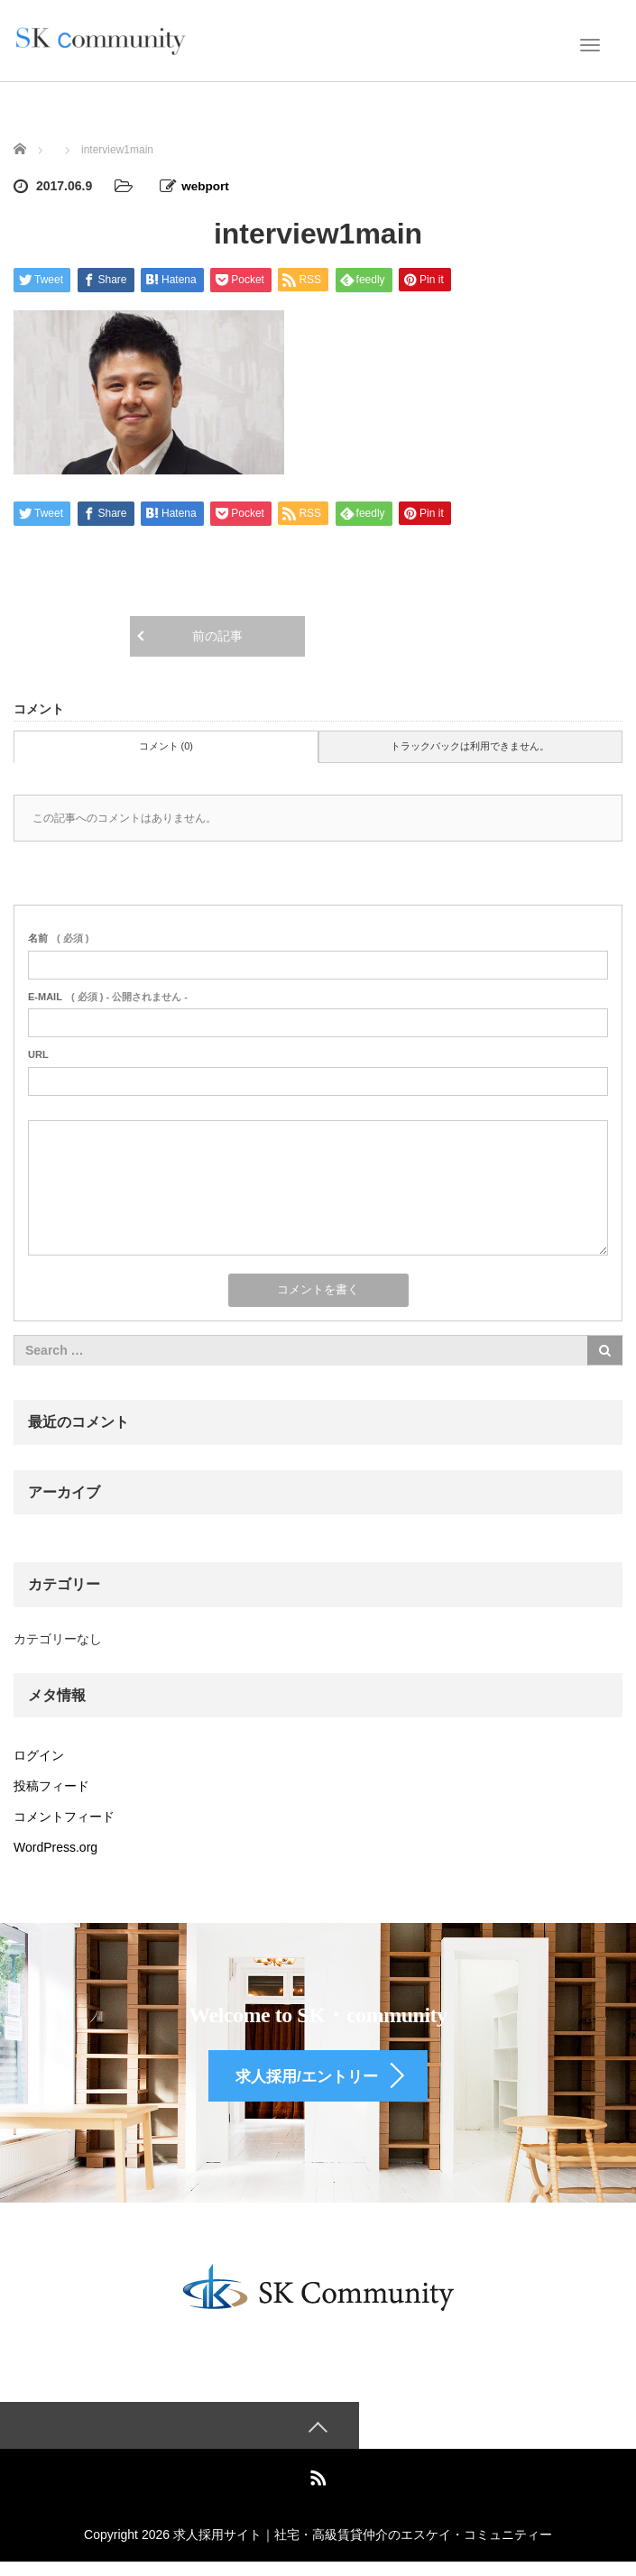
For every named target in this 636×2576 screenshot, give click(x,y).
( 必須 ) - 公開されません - (108, 995)
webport (205, 186)
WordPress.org (55, 1846)
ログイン (39, 1754)
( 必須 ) (58, 937)
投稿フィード (51, 1785)
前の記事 (217, 635)
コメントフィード (64, 1815)
